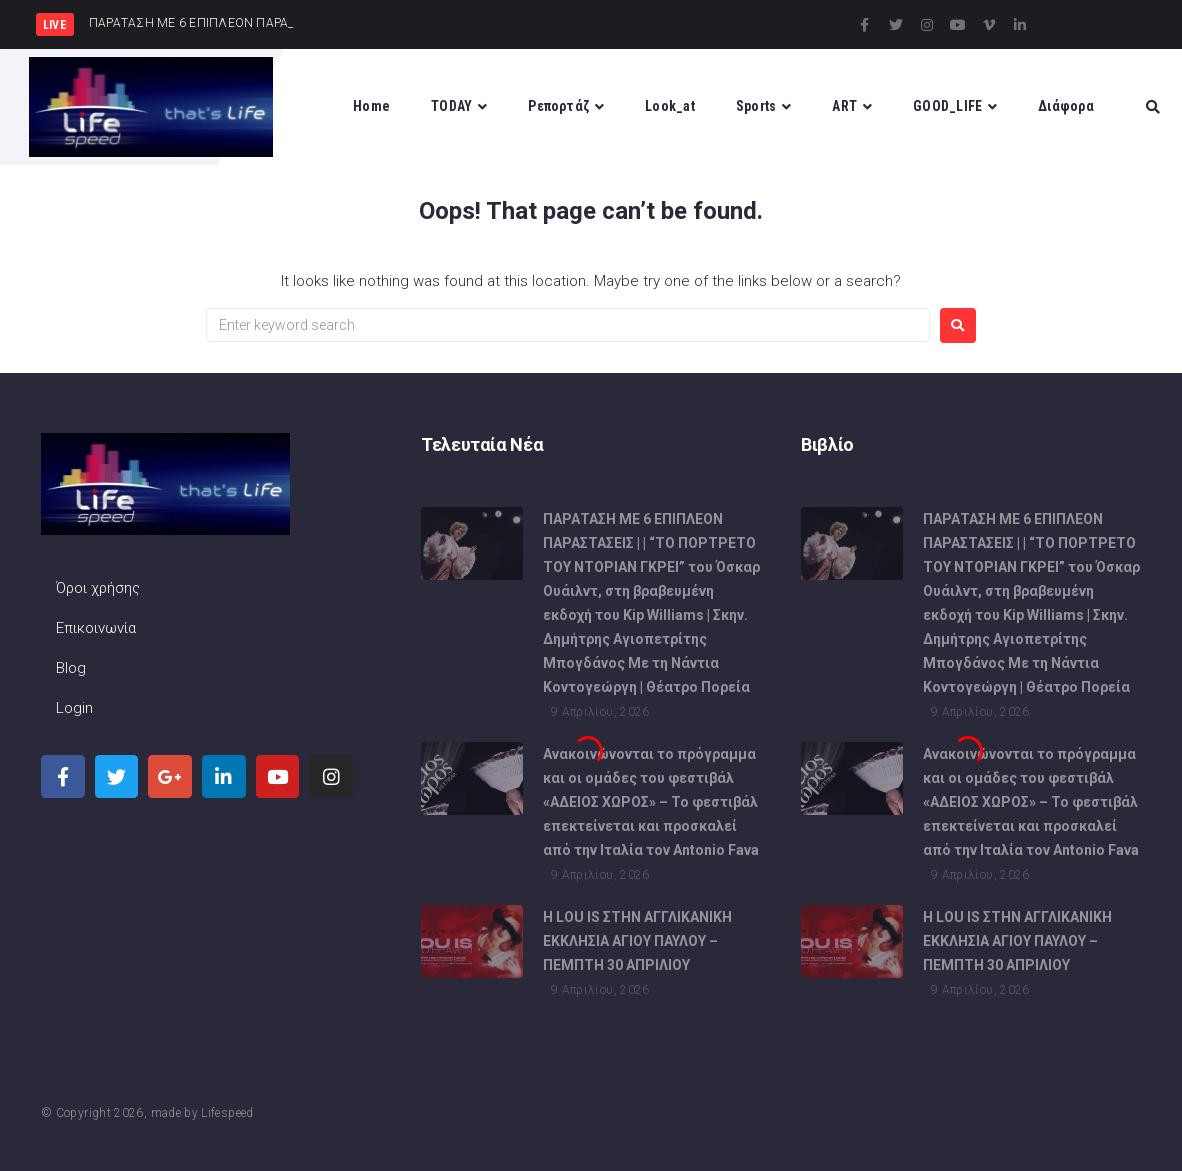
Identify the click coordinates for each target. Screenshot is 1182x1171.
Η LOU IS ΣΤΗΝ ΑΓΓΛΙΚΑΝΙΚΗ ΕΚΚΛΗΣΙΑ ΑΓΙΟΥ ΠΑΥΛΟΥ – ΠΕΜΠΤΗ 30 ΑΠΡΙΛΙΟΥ (637, 948)
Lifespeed (227, 1113)
